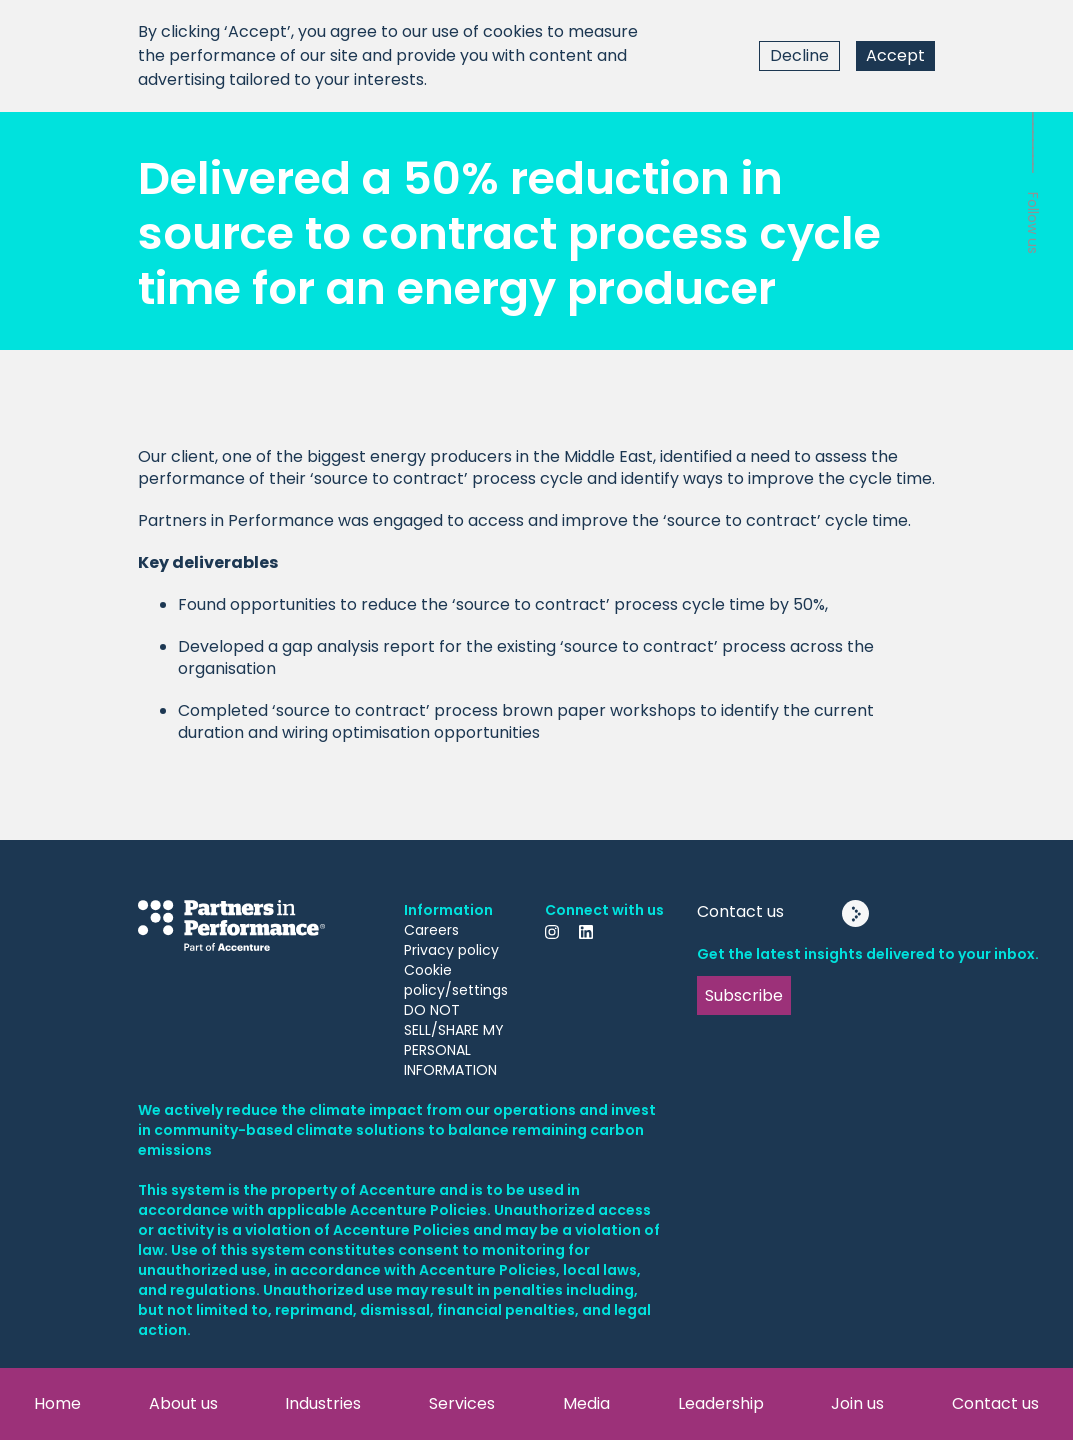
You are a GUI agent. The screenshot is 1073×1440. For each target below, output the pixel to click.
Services (462, 1403)
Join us (857, 1403)
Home (57, 1403)
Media (586, 1403)
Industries (323, 1403)
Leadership (721, 1403)
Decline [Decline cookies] (799, 55)
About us (183, 1403)
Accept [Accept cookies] (895, 55)
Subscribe (744, 995)
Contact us (995, 1403)
